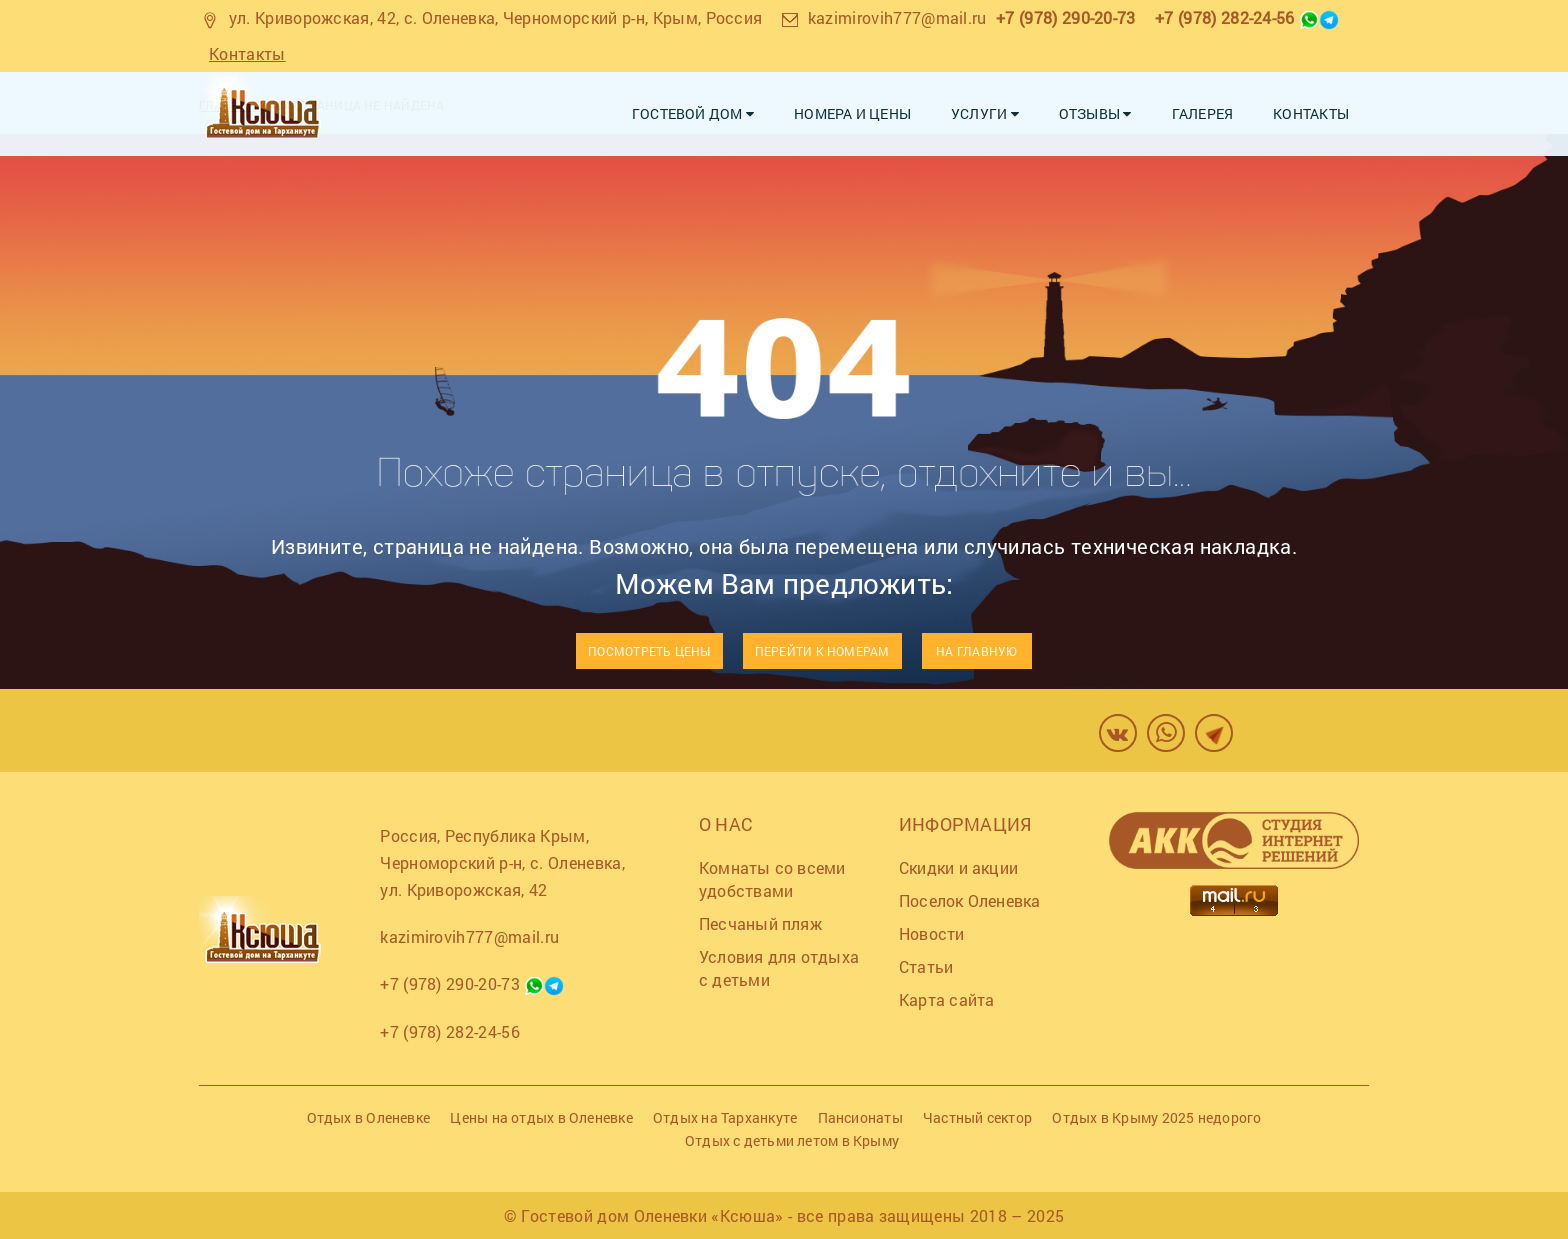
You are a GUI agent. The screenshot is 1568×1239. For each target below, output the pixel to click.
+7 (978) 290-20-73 (1066, 17)
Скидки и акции (958, 867)
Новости (932, 933)
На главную (976, 651)
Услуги (985, 113)
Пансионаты (860, 1117)
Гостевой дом (693, 113)
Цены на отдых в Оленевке (541, 1117)
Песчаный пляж (760, 923)
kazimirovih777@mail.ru (897, 17)
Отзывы (1095, 113)
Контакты (247, 53)
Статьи (926, 966)
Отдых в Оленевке (369, 1117)
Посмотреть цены (649, 651)
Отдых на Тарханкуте (725, 1117)
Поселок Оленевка (970, 900)
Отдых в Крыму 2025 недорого (1156, 1117)
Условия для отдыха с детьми (779, 968)
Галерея (1203, 113)
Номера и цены (852, 113)
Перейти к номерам (822, 651)
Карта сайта (946, 999)
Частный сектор (977, 1117)
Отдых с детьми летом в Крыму (792, 1140)
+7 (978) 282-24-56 (1225, 17)
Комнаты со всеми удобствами (772, 879)
